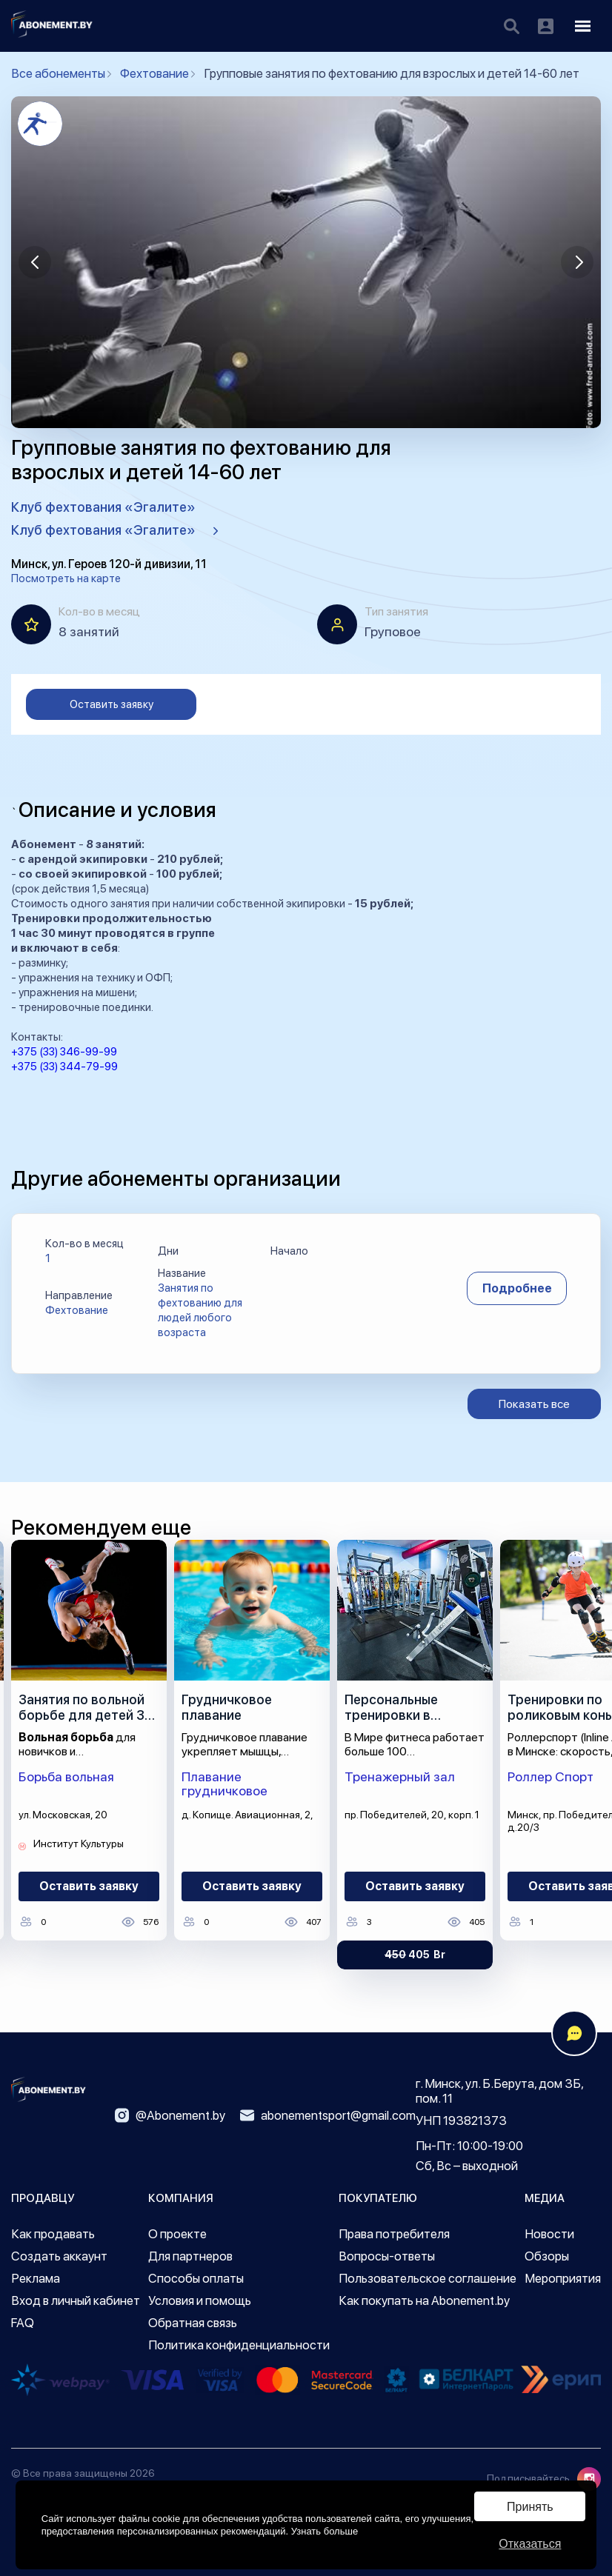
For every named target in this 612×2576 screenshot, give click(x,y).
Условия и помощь (199, 2300)
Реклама (35, 2278)
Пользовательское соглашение (427, 2278)
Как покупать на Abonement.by (424, 2300)
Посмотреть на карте (66, 578)
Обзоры (547, 2256)
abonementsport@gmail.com (328, 2115)
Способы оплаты (196, 2278)
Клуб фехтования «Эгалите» (103, 507)
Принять (530, 2506)
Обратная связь (192, 2322)
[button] (35, 262)
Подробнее (517, 1288)
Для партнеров (190, 2256)
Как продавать (53, 2233)
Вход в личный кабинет (75, 2300)
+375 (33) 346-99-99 (64, 1051)
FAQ (22, 2322)
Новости (549, 2233)
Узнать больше (324, 2531)
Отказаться (530, 2543)
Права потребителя (394, 2233)
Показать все (534, 1404)
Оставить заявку (111, 704)
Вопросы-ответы (387, 2256)
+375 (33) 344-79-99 (64, 1066)
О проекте (177, 2233)
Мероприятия (563, 2278)
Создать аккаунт (59, 2256)
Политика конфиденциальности (239, 2345)
